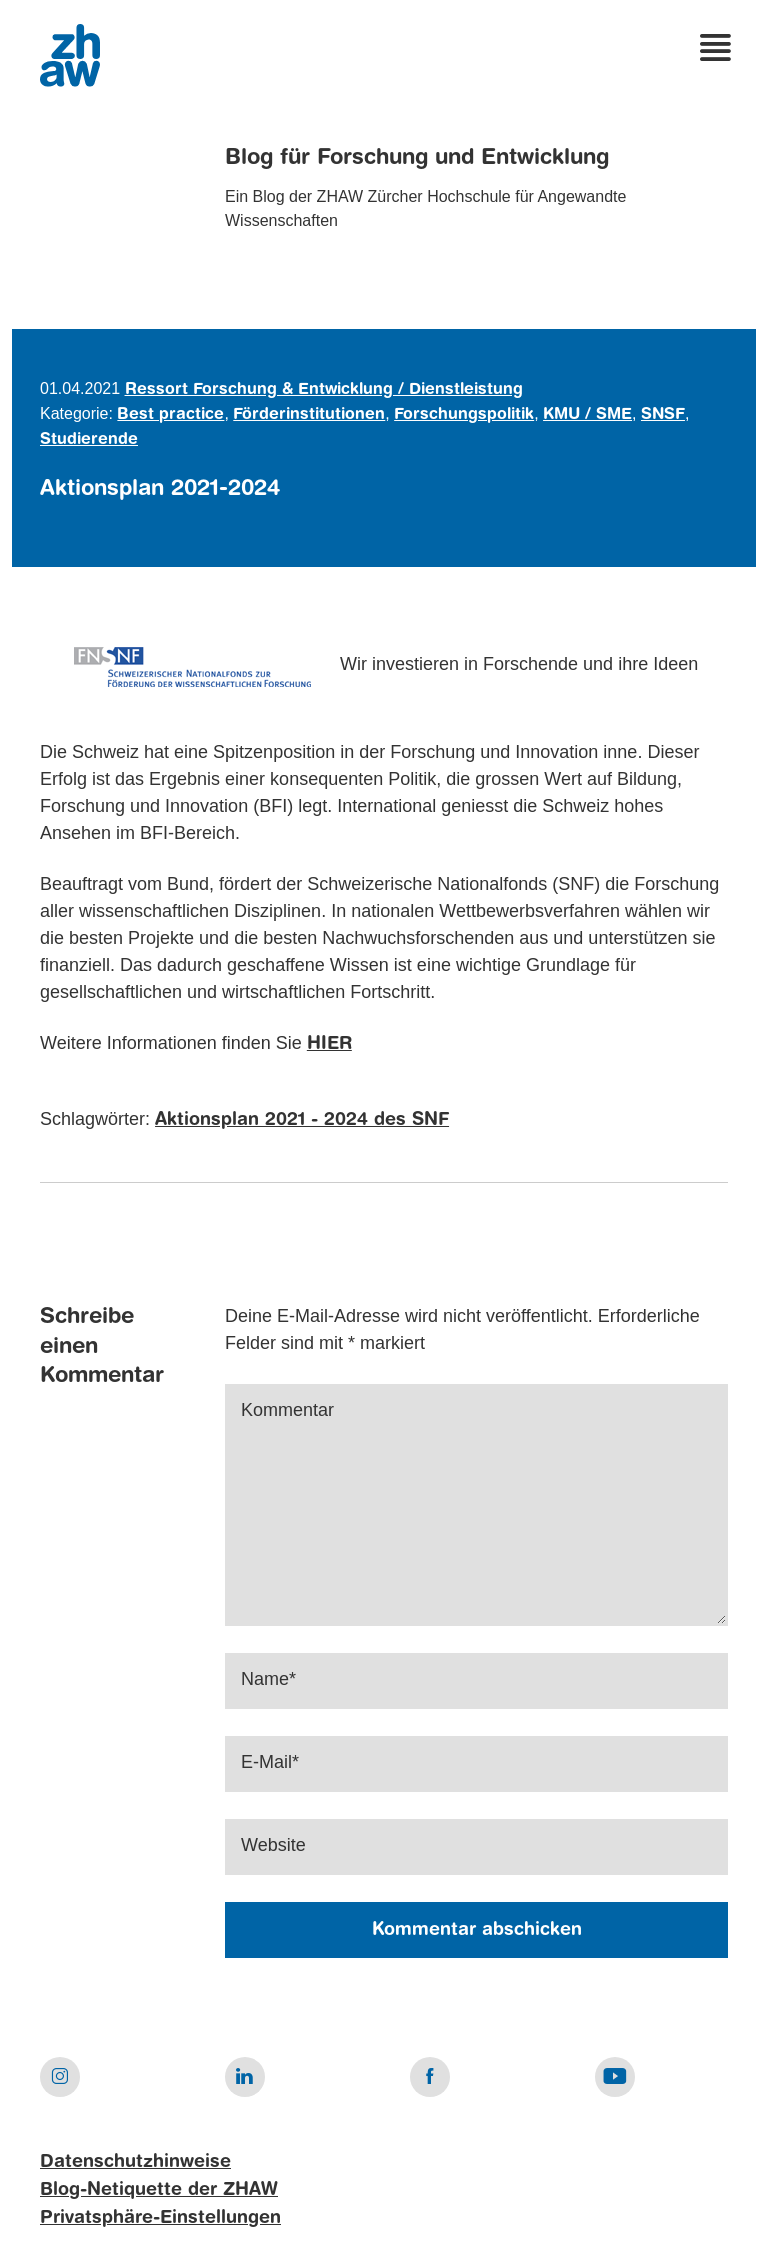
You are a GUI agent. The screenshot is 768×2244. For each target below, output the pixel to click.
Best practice (170, 415)
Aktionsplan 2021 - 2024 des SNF (302, 1120)
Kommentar (287, 1410)
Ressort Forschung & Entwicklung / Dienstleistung (324, 390)
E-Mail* (270, 1762)
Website (273, 1845)
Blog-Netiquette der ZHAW (159, 2190)
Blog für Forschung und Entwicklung (417, 158)
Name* (268, 1679)
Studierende (89, 440)
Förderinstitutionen (309, 415)
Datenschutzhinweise (135, 2162)
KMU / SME (587, 415)
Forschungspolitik (464, 415)
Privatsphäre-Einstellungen (160, 2218)
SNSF (663, 415)
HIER (329, 1044)
